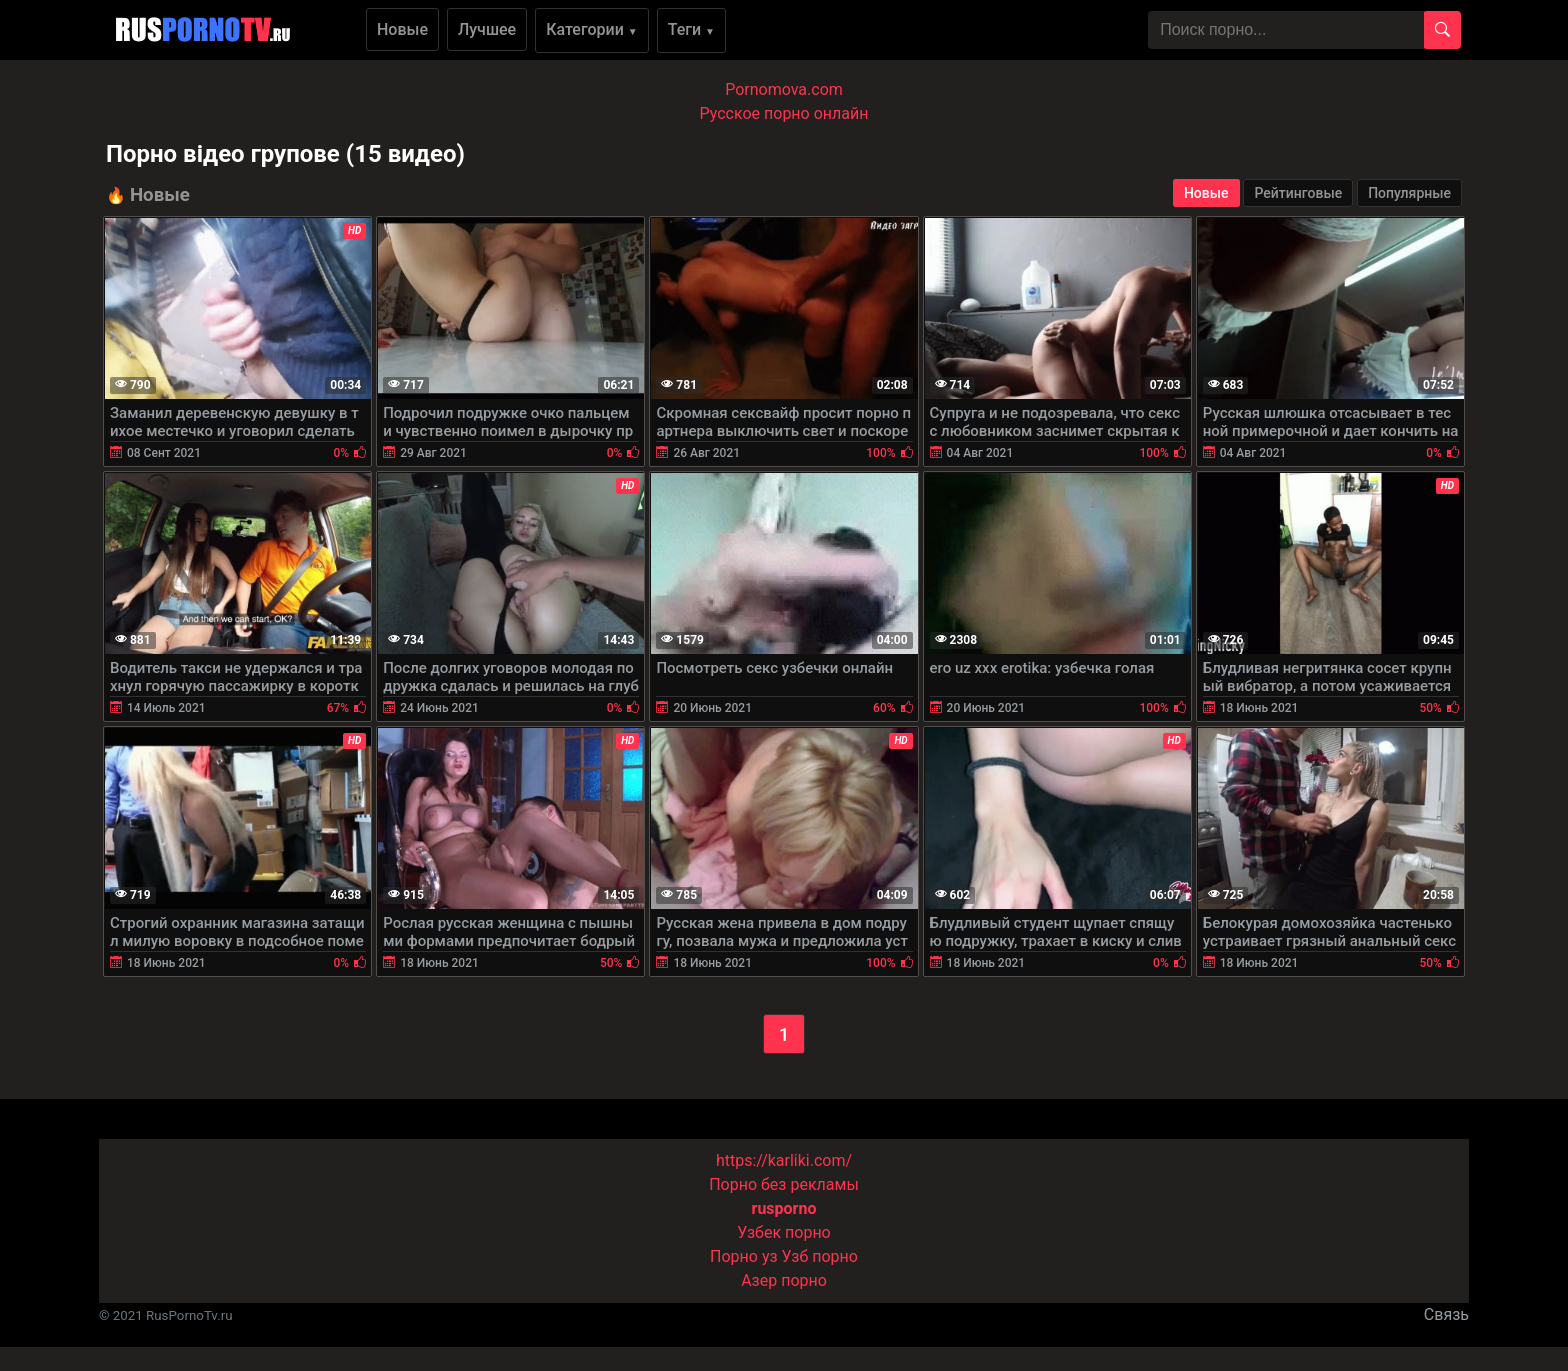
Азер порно (784, 1280)
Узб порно (820, 1256)
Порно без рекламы (784, 1184)
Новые (402, 29)
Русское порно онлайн (784, 113)
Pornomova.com (784, 89)
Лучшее (487, 29)
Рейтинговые (1298, 193)
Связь (1446, 1314)
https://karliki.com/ (784, 1160)
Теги (691, 29)
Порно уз (744, 1256)
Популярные (1409, 193)
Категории (592, 29)
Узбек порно (784, 1232)
